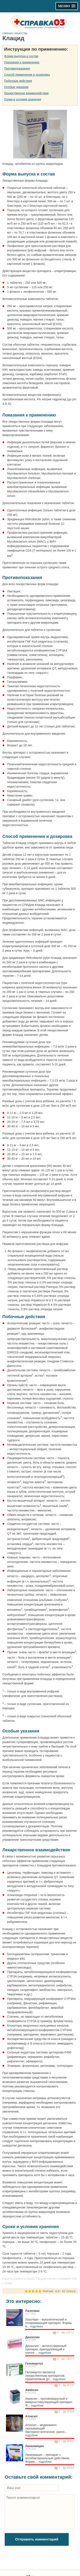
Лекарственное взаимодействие (26, 93)
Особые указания (16, 87)
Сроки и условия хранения (22, 99)
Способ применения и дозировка (27, 74)
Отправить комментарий (36, 2539)
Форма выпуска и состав (21, 56)
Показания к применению (21, 62)
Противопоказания (17, 68)
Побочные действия (18, 81)
